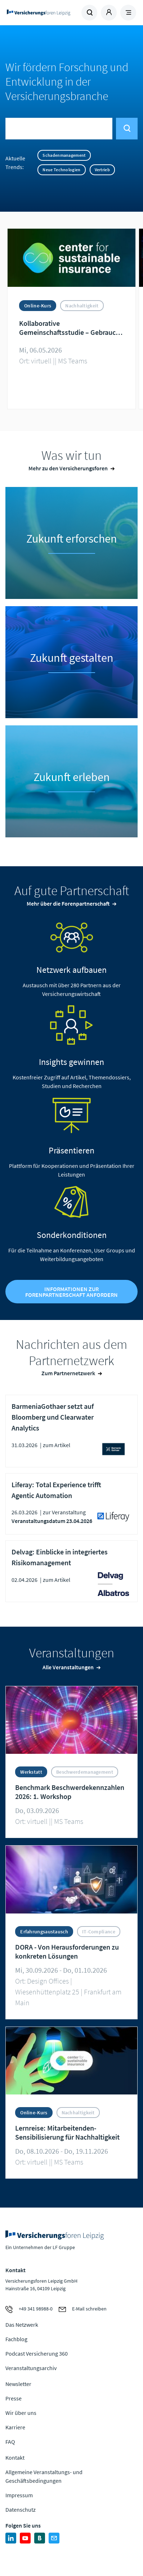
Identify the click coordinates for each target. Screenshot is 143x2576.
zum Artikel (56, 1445)
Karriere (15, 2427)
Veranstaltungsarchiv (31, 2368)
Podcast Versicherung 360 (36, 2353)
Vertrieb (102, 169)
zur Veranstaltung (64, 1512)
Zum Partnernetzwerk (68, 1373)
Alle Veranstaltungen (68, 1667)
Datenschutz (20, 2509)
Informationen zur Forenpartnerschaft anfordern (71, 1291)
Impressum (19, 2495)
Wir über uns (20, 2412)
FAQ (10, 2441)
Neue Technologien (61, 169)
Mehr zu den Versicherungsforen (68, 468)
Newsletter (18, 2383)
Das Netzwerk (21, 2324)
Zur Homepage (38, 12)
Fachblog (16, 2339)
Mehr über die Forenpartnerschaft (68, 903)
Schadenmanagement (64, 155)
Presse (13, 2398)
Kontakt (14, 2457)
